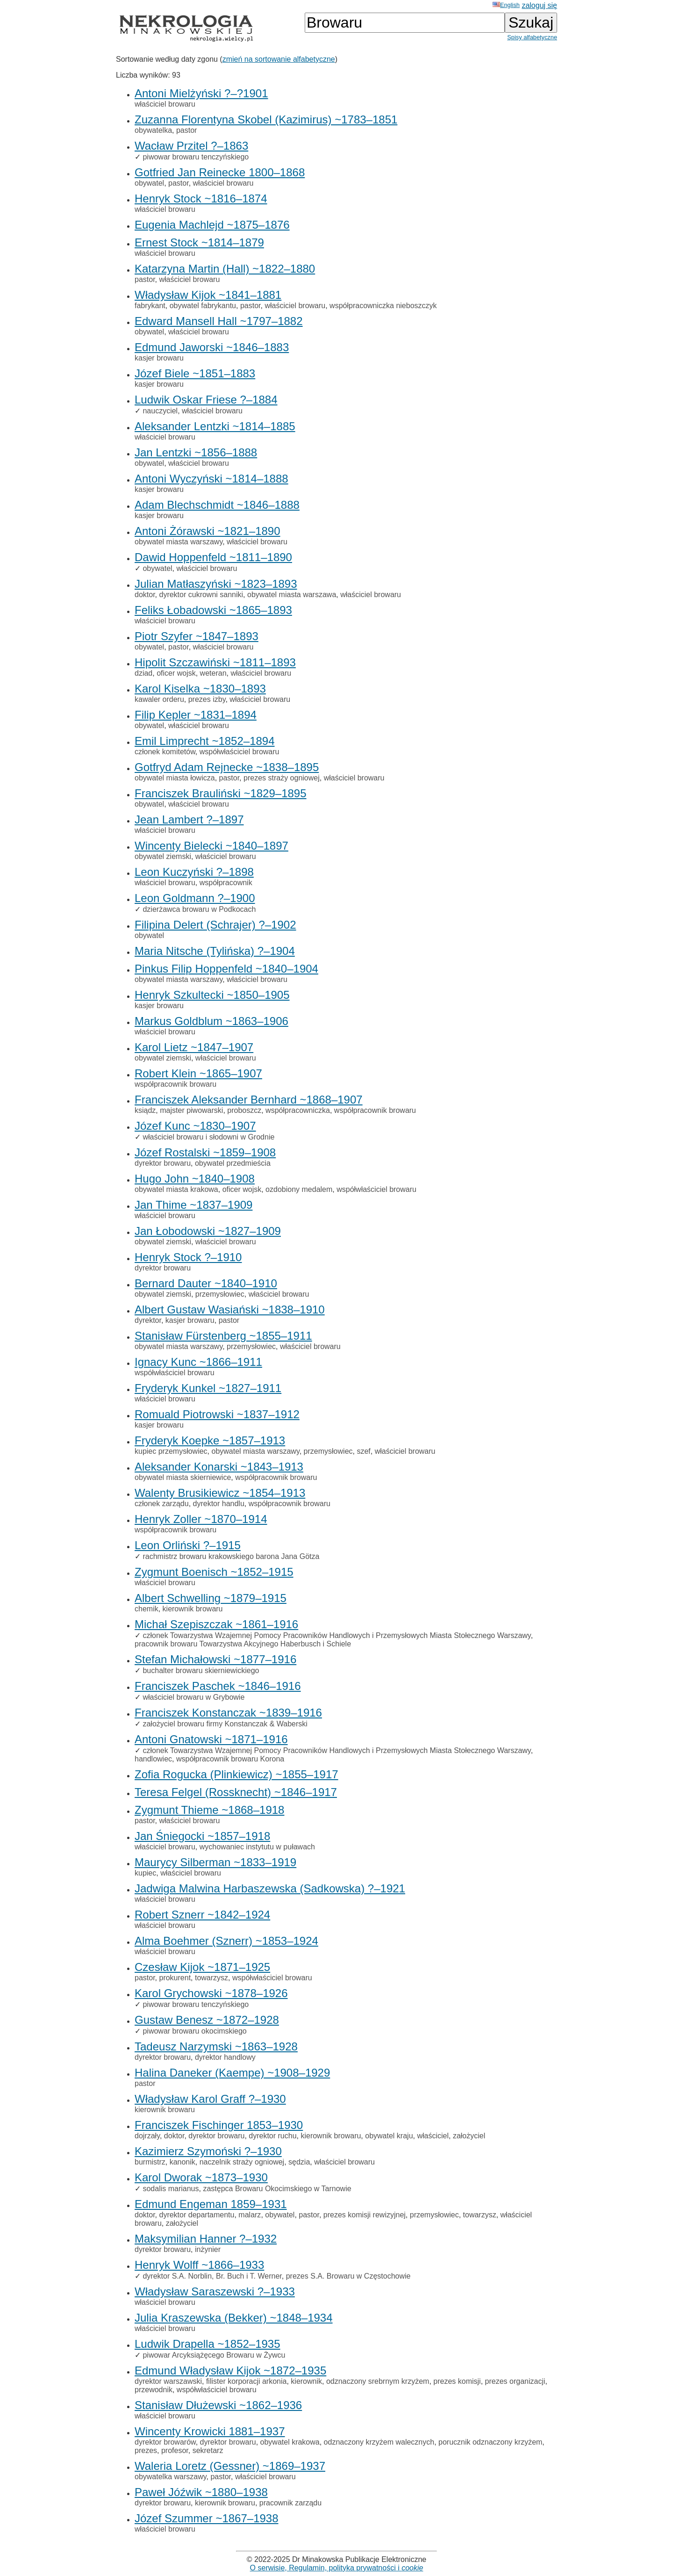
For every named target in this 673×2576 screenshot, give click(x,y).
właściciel (433, 2136)
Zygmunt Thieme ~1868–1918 (209, 1810)
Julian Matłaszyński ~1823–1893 (216, 583)
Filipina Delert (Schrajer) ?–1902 (215, 924)
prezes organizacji (515, 2381)
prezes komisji (456, 2381)
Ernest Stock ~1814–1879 (199, 242)
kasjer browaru (159, 358)
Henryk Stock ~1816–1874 (201, 198)
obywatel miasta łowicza (175, 778)
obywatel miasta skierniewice (183, 1477)
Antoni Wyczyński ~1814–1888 (211, 478)
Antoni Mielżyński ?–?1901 (201, 93)
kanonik (182, 2162)
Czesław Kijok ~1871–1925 (202, 1967)
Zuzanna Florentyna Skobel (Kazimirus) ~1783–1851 (266, 119)
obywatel (149, 183)
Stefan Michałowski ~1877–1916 (215, 1659)
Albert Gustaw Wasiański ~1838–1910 (230, 1309)
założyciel (469, 2136)
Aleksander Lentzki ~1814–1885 (215, 426)
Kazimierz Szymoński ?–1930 (208, 2151)
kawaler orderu (159, 699)
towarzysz (211, 1978)
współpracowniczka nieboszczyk (383, 306)
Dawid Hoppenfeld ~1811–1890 (213, 557)
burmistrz (150, 2162)
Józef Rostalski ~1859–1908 (205, 1152)
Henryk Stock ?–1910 (188, 1257)
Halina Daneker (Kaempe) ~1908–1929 (232, 2072)
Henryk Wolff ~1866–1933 (199, 2265)
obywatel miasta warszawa (291, 595)
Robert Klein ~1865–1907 (198, 1073)
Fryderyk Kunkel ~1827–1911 (208, 1388)
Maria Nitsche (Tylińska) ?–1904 (215, 951)
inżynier (208, 2249)
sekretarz (208, 2450)
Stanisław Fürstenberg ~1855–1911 (223, 1335)
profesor (174, 2450)
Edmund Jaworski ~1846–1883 (212, 347)
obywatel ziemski (163, 856)
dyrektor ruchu (272, 2136)
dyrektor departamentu (196, 2215)
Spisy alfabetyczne (532, 37)
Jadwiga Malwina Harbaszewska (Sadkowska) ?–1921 (270, 1888)
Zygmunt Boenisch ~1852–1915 (214, 1572)
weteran (213, 673)
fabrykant (150, 306)
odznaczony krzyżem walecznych (379, 2442)
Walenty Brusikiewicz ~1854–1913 (220, 1492)
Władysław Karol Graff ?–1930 (210, 2099)
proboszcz (244, 1110)
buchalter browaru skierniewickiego (201, 1670)
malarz (249, 2215)
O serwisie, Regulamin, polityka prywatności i (336, 2568)
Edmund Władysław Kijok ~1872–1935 (230, 2370)
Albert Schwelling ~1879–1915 (210, 1598)
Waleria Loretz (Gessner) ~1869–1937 (230, 2466)
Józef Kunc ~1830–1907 (195, 1125)
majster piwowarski (191, 1110)
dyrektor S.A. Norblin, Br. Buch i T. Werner (212, 2276)
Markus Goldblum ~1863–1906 (211, 1021)
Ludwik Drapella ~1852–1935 (207, 2344)
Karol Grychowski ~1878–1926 (211, 1993)
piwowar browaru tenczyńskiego (196, 157)
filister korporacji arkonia (246, 2381)
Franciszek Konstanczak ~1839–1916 (228, 1712)
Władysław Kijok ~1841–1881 (208, 295)
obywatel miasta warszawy (178, 542)
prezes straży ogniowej (281, 778)
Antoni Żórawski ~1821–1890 (207, 531)
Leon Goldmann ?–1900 (195, 898)
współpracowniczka (297, 1110)
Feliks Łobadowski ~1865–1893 (213, 610)
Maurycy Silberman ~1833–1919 (215, 1862)
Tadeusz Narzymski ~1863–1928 (216, 2046)
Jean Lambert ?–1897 (189, 819)
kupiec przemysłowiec (171, 1451)
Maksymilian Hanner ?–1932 (206, 2238)
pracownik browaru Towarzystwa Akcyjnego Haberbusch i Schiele (243, 1644)
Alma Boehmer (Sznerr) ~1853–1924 (226, 1940)
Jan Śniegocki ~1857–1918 (202, 1836)
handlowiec (153, 1759)
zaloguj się (539, 5)
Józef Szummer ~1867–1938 (207, 2518)
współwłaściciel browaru (239, 752)
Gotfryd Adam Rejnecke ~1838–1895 (227, 767)
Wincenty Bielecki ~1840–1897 (211, 845)
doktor (145, 595)
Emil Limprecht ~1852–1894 (205, 741)
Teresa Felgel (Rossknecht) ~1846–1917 (236, 1792)
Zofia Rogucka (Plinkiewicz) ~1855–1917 (236, 1774)
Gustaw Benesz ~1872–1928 (207, 2019)
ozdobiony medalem (298, 1189)
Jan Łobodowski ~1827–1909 (208, 1231)
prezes (146, 2450)
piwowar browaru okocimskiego (194, 2031)
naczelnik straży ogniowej (242, 2162)
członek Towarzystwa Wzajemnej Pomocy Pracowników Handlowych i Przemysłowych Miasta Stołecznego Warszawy (336, 1635)
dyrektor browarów (165, 2442)
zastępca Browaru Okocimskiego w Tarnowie (277, 2189)
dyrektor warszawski (168, 2381)
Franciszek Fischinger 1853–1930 (219, 2125)
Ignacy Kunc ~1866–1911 (198, 1362)
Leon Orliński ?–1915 (188, 1545)
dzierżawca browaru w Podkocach (199, 909)
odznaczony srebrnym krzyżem (378, 2381)
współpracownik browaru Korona (230, 1759)
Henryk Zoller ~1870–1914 (201, 1519)
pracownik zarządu (290, 2503)
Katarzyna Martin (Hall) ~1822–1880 (225, 268)
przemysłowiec (219, 1294)
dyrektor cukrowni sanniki (201, 595)
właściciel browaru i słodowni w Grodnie (208, 1137)
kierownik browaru (193, 1609)
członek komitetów (165, 752)
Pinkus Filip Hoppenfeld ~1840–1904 (226, 968)
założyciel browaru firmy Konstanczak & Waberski (225, 1724)
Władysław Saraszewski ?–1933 (215, 2291)
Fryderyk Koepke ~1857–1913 (210, 1440)
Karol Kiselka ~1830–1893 (200, 688)
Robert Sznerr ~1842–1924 (202, 1914)
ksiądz (145, 1110)
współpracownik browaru (175, 1084)
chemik (146, 1609)
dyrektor (148, 1320)
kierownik (306, 2381)
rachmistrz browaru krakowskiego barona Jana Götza (231, 1556)
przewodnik (153, 2390)
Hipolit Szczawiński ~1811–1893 (215, 662)
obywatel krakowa (290, 2442)
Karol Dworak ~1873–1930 (201, 2177)
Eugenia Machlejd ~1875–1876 (212, 224)
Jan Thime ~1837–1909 (193, 1204)
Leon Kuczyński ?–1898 (194, 872)
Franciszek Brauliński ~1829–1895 (221, 793)
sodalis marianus (171, 2189)
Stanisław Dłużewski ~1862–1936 (218, 2405)
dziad (143, 673)
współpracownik (226, 883)
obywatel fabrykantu (203, 306)
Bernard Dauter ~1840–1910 (206, 1283)
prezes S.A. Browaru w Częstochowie (348, 2276)
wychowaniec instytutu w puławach (257, 1847)
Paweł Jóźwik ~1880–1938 (201, 2492)
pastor (186, 130)
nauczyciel (160, 411)
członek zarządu (162, 1504)
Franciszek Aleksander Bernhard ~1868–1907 (249, 1099)
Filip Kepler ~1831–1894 (196, 714)
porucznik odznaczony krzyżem (490, 2442)
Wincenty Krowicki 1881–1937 (210, 2431)
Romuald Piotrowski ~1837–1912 (217, 1414)
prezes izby (207, 699)
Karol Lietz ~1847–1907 (194, 1047)
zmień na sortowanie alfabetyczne (278, 59)
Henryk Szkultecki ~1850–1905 (212, 995)
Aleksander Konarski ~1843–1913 (219, 1466)
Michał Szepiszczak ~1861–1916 (216, 1624)
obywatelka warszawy (171, 2477)
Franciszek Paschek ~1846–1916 (218, 1686)
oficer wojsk (176, 673)
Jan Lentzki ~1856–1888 (196, 452)
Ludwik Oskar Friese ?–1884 (206, 399)
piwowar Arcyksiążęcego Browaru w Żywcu (214, 2355)
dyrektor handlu (218, 1504)
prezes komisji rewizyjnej (364, 2215)
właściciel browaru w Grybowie (193, 1697)
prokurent (175, 1978)
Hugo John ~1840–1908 (195, 1178)
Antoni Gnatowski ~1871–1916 (211, 1739)
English (506, 4)
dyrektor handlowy (225, 2057)
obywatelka (153, 130)
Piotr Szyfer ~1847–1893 (196, 636)
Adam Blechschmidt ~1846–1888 (217, 504)
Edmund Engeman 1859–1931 (211, 2204)
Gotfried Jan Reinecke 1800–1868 (220, 172)
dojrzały (147, 2136)
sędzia (299, 2162)
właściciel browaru (165, 104)
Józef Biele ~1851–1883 (195, 373)
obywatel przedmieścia (233, 1163)
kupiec (145, 1873)
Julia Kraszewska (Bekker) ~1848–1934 (234, 2317)
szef (363, 1451)
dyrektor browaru (163, 1163)
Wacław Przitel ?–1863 (191, 145)
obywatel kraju (389, 2136)
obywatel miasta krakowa (176, 1189)
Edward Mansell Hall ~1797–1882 (219, 321)
